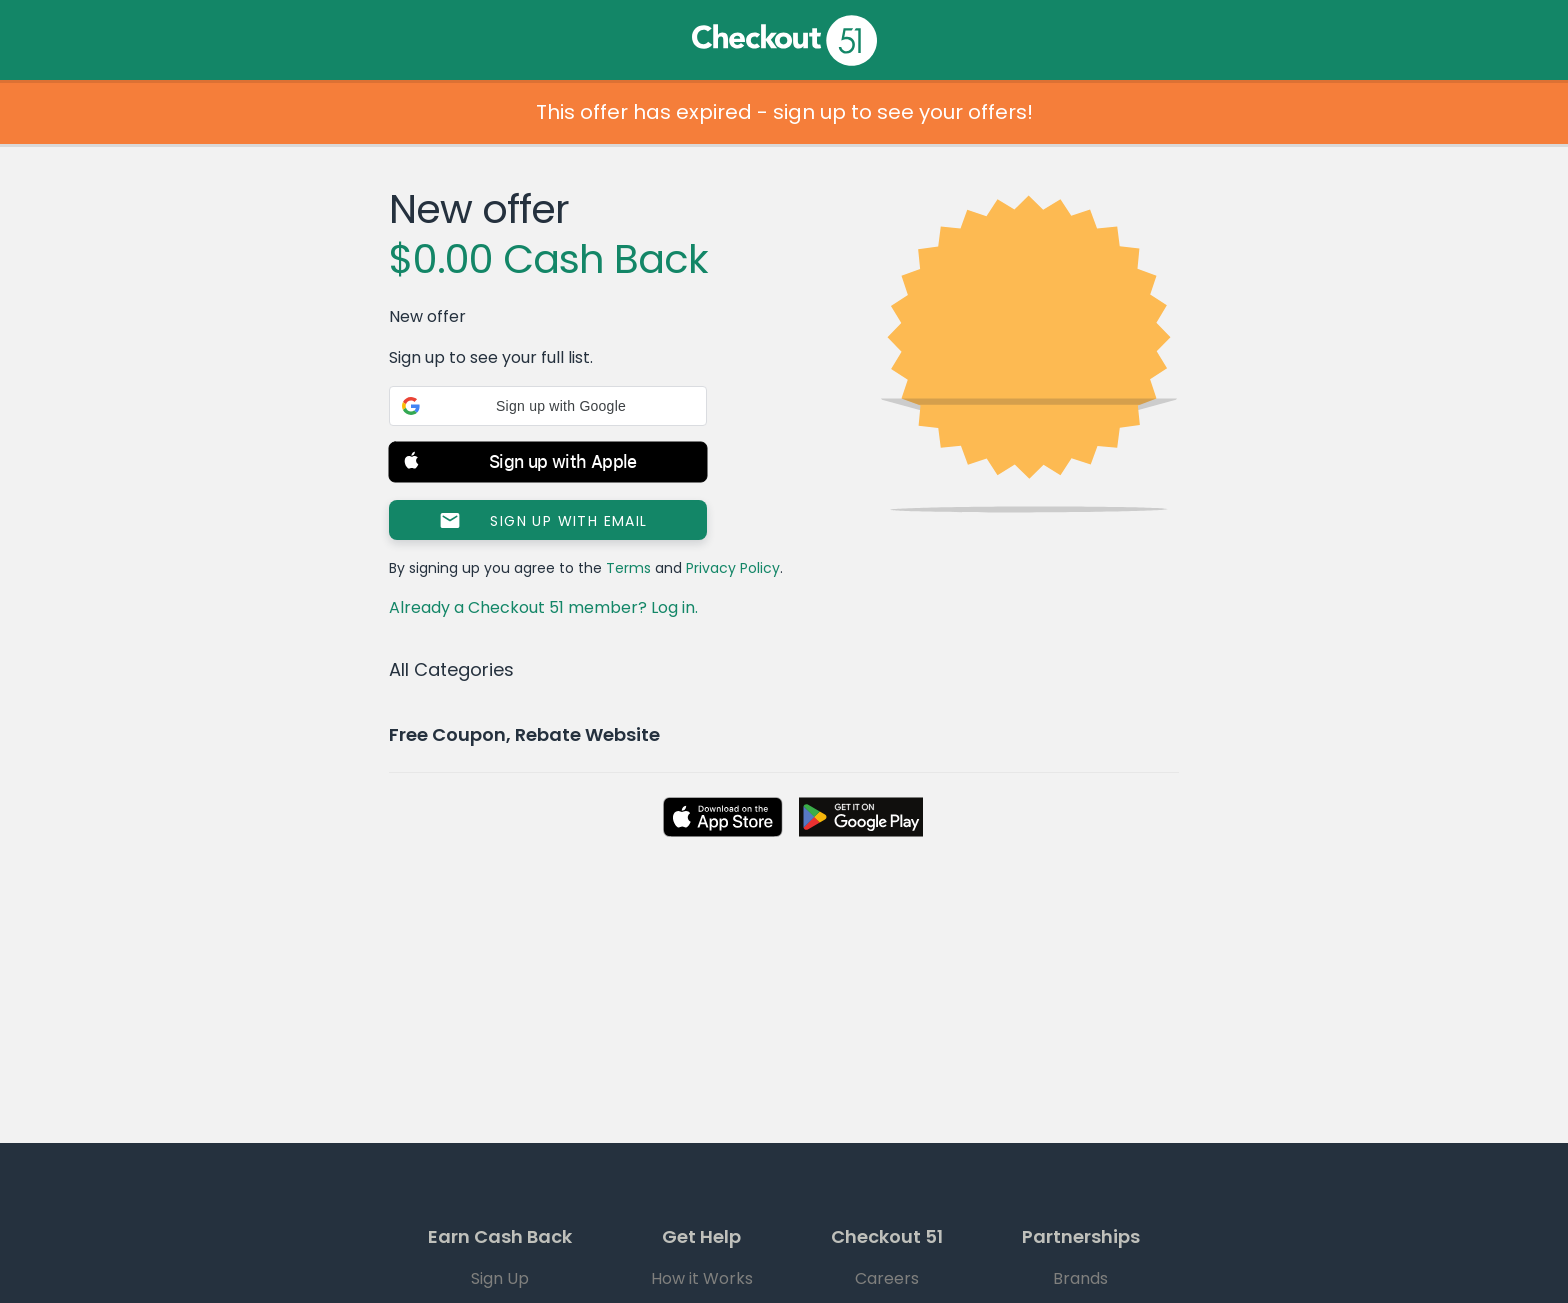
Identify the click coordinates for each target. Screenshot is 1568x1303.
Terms (628, 568)
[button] (548, 406)
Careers (887, 1278)
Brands (1080, 1278)
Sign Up (500, 1278)
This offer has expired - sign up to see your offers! (784, 112)
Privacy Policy (733, 568)
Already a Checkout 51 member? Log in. (543, 607)
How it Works (702, 1278)
